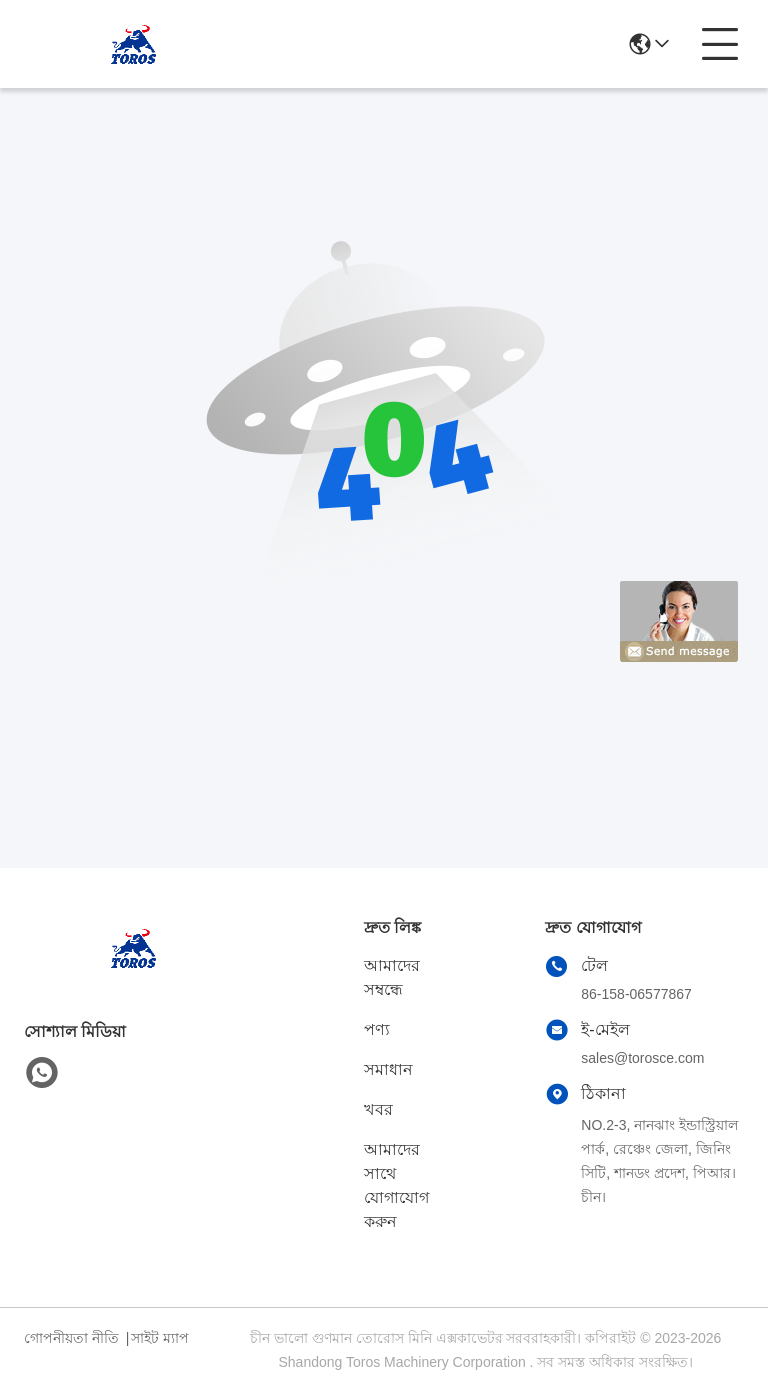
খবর (378, 1109)
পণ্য (377, 1029)
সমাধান (388, 1069)
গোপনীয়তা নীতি (71, 1338)
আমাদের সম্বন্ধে (392, 977)
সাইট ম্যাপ (160, 1338)
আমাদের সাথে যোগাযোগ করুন (396, 1185)
